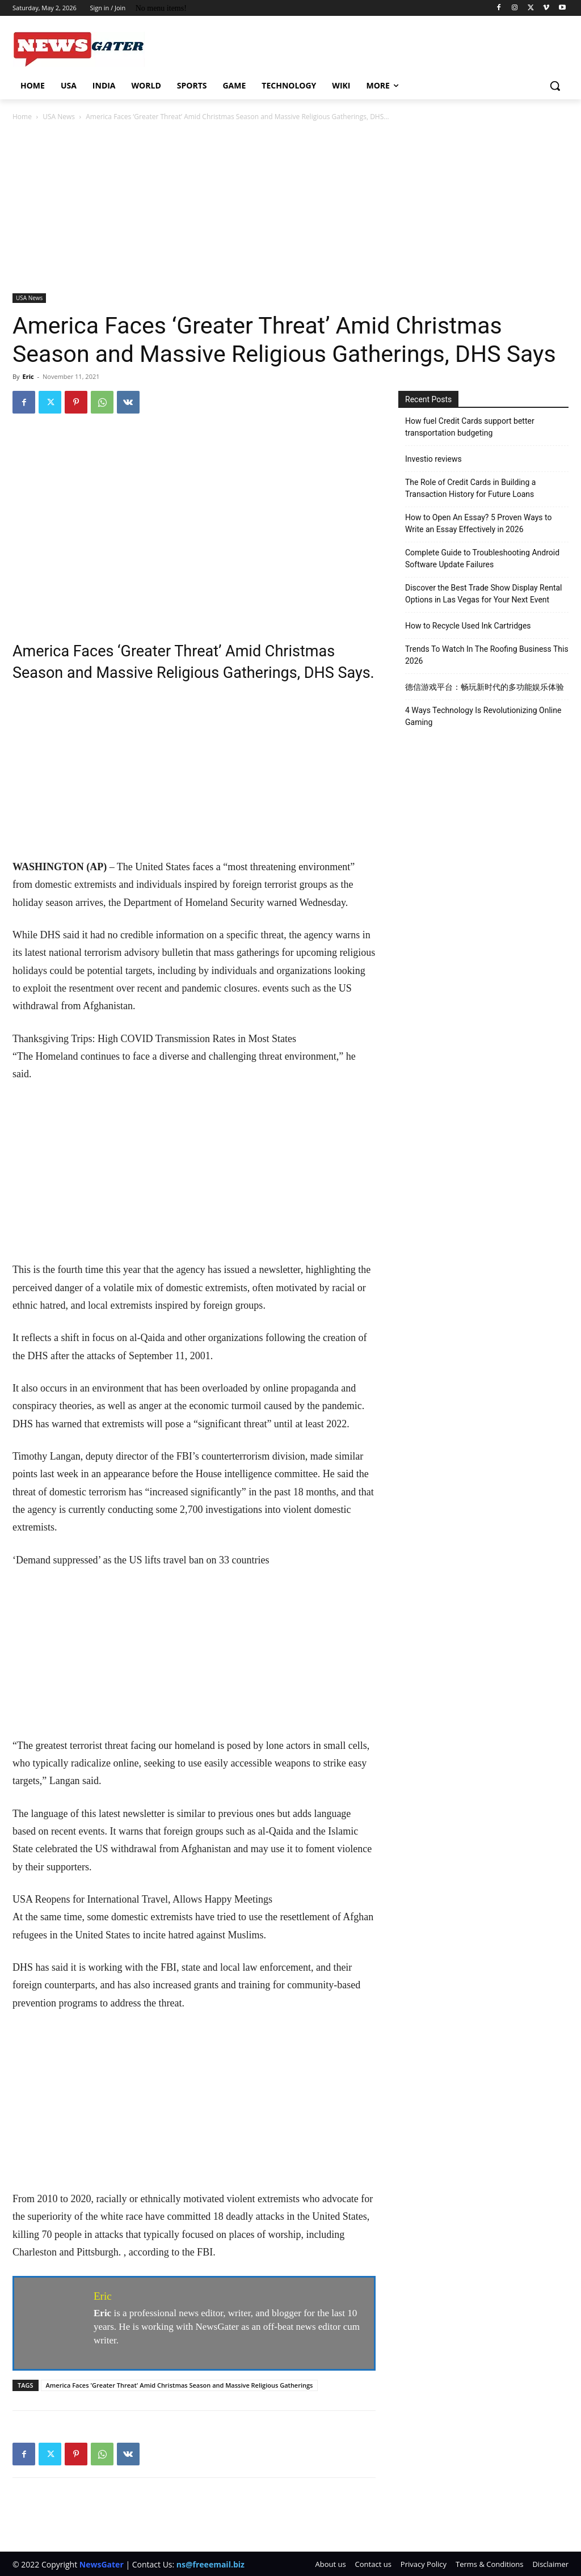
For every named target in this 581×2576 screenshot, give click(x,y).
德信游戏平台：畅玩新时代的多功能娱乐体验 (484, 687)
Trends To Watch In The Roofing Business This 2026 (487, 654)
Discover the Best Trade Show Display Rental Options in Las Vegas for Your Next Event (483, 593)
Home (22, 116)
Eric (27, 376)
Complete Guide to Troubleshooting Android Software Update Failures (482, 558)
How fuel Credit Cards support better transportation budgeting (469, 426)
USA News (59, 116)
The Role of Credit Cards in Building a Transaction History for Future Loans (470, 488)
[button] (555, 85)
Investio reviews (433, 458)
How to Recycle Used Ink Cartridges (468, 625)
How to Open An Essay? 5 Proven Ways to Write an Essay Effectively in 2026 (478, 523)
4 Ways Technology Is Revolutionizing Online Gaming (483, 716)
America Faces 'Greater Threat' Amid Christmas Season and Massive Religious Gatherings (179, 2385)
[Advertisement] (290, 208)
